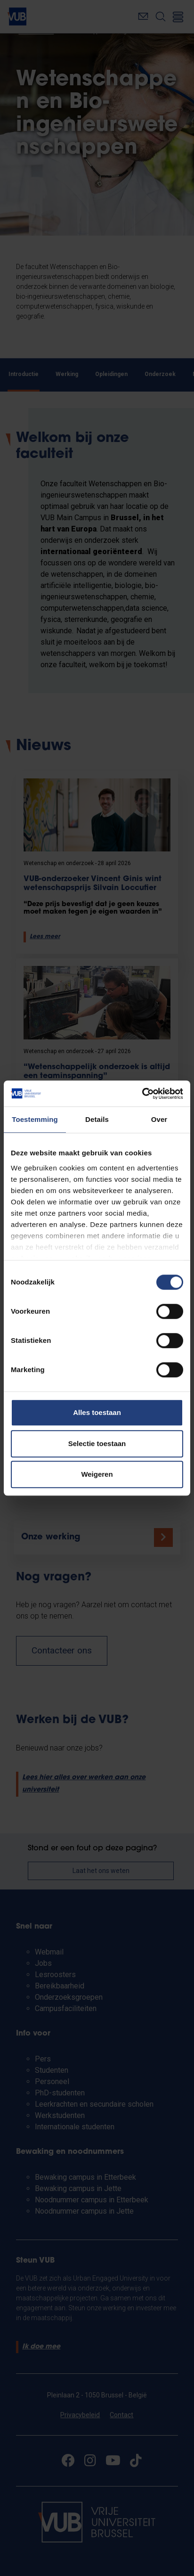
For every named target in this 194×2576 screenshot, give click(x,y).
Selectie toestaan (97, 1443)
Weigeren (97, 1474)
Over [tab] (159, 1119)
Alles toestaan (97, 1412)
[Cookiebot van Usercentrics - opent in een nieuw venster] (142, 1094)
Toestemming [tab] (35, 1119)
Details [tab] (97, 1119)
